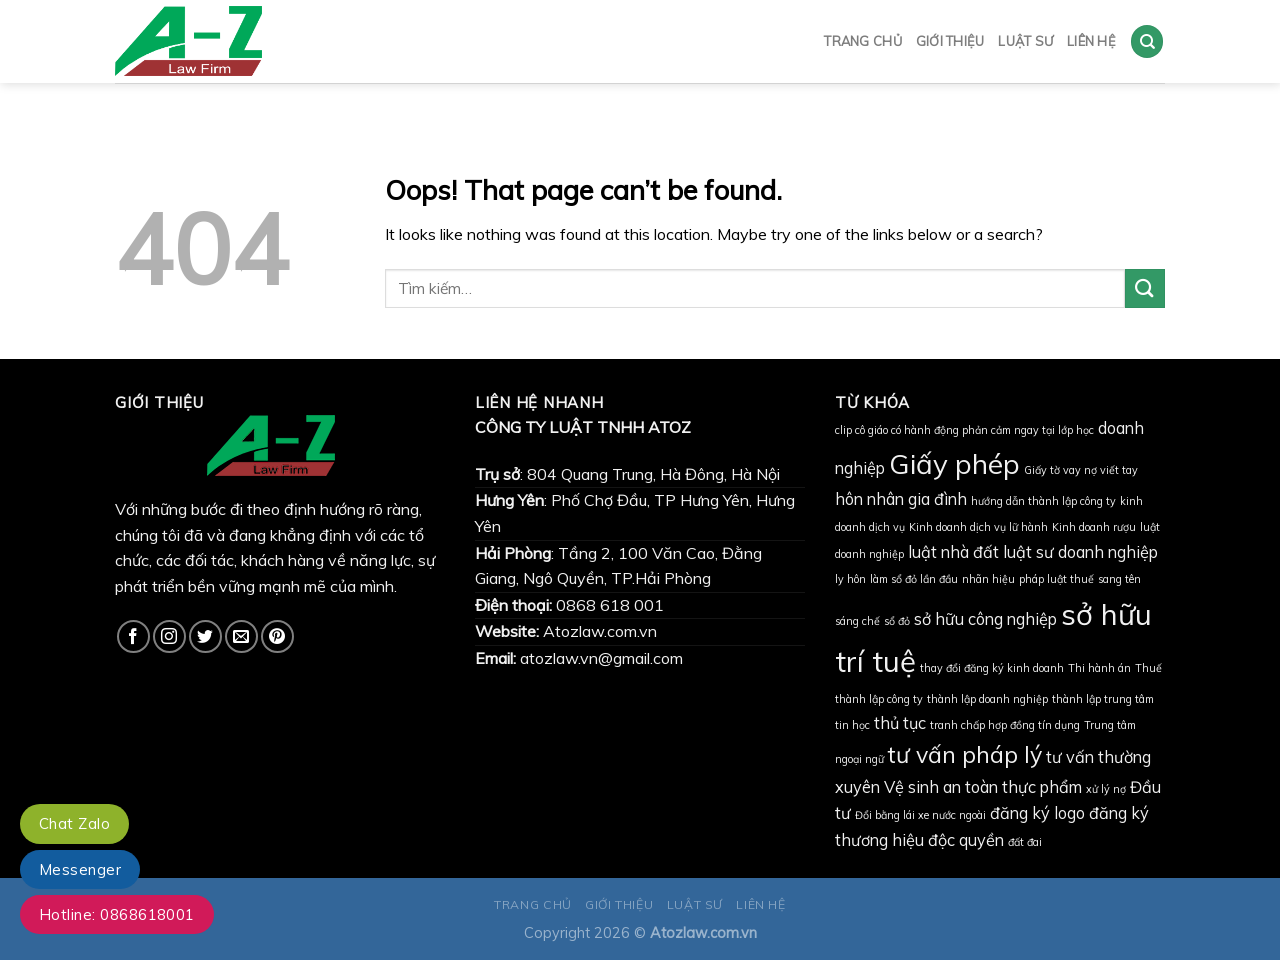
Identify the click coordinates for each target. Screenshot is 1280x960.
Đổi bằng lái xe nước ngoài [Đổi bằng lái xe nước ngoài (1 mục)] (920, 815)
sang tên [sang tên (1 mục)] (1119, 579)
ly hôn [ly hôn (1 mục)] (850, 579)
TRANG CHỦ (862, 37)
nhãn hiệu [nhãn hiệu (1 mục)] (988, 579)
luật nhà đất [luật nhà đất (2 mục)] (953, 552)
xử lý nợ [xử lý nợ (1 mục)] (1106, 789)
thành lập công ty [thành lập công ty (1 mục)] (879, 699)
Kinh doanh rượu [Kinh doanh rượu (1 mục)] (1094, 527)
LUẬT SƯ (1025, 37)
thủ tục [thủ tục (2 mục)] (900, 723)
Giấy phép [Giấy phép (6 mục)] (954, 463)
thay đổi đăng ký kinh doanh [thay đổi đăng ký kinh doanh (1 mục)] (992, 668)
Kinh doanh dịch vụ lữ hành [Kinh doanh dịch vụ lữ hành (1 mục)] (978, 527)
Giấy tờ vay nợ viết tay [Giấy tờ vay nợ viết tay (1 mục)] (1081, 470)
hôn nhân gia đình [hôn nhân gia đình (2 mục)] (901, 499)
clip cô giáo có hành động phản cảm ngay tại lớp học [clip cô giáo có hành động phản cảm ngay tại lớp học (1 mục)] (964, 430)
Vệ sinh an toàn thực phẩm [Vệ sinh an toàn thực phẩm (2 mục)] (983, 787)
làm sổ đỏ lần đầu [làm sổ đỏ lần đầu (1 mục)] (914, 579)
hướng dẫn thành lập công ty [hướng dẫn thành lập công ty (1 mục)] (1043, 501)
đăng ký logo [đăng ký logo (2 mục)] (1037, 813)
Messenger (80, 869)
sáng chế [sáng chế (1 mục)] (857, 621)
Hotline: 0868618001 (117, 914)
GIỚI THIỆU (950, 37)
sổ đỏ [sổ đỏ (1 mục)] (897, 621)
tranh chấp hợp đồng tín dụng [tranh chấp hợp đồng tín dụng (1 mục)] (1005, 725)
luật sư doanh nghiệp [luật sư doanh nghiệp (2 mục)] (1080, 552)
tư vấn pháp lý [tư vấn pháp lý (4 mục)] (965, 754)
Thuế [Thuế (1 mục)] (1148, 668)
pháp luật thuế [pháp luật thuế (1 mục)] (1056, 579)
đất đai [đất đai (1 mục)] (1025, 842)
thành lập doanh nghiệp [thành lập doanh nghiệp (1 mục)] (987, 699)
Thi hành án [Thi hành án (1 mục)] (1099, 668)
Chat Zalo (74, 823)
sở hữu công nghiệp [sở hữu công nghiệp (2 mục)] (985, 619)
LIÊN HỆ (1091, 37)
